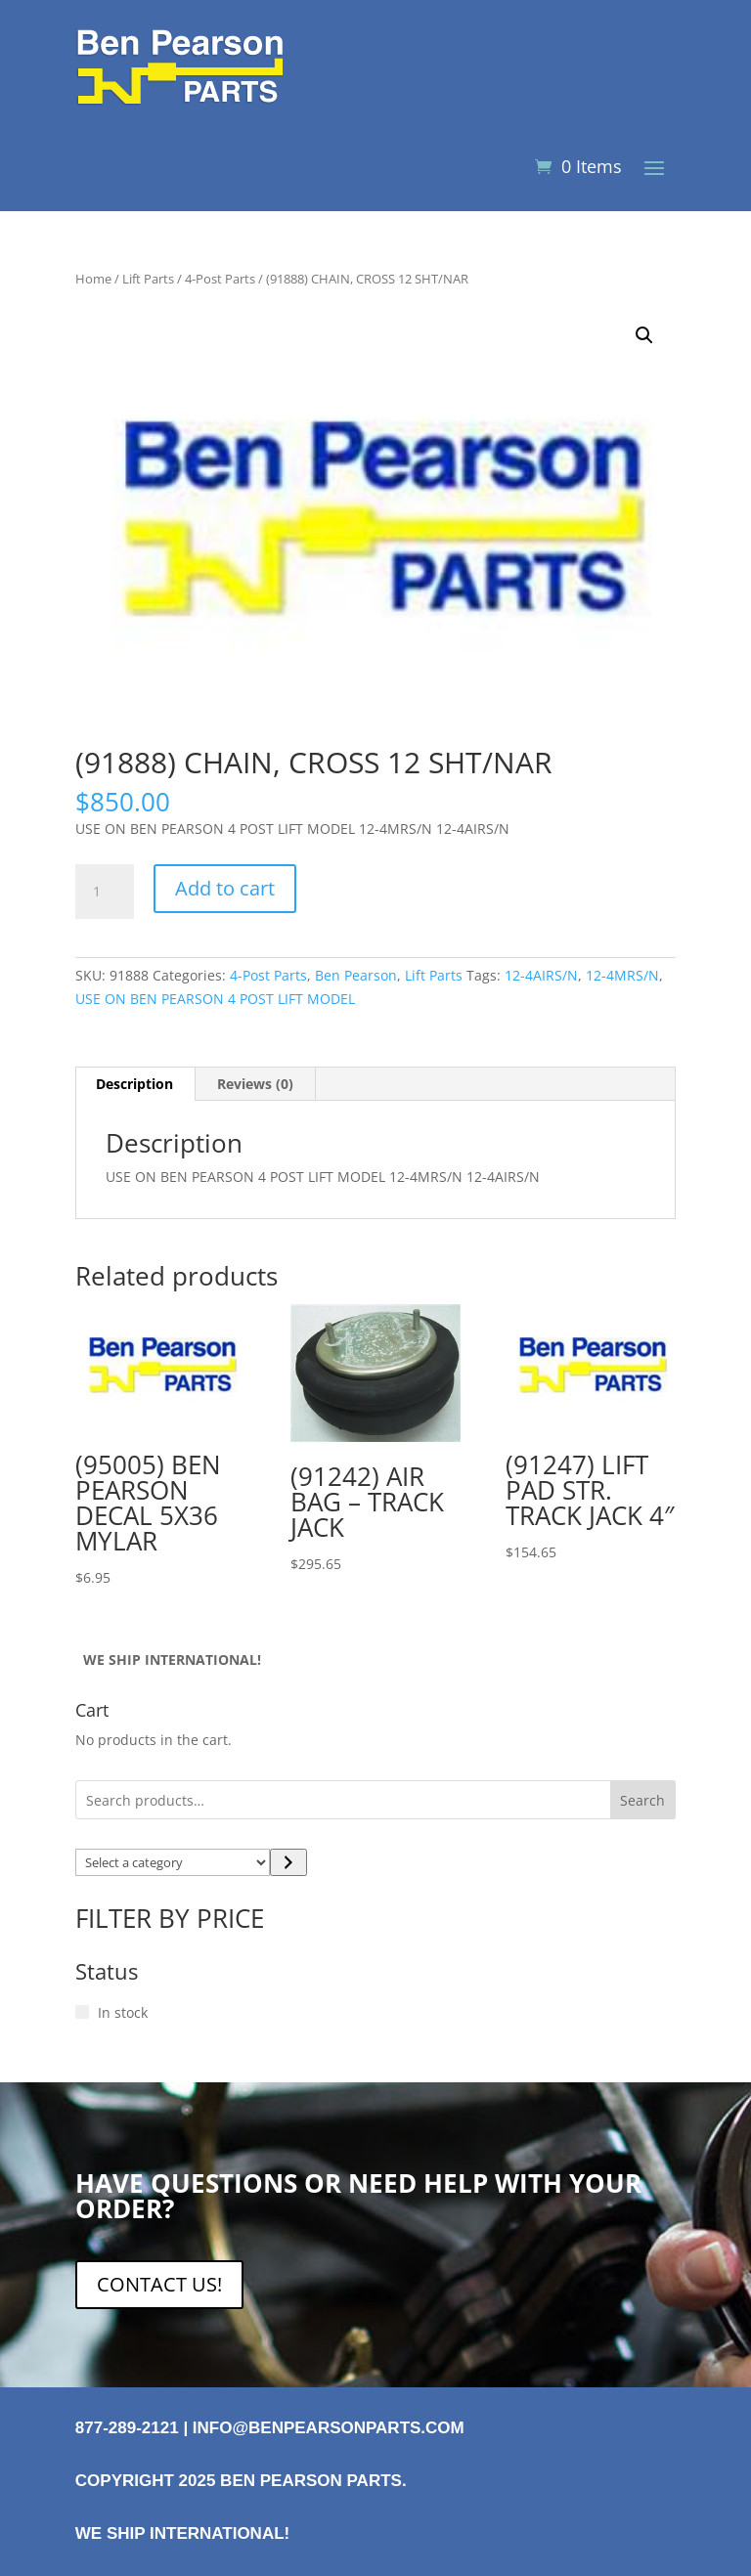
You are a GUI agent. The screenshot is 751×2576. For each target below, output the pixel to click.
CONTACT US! (159, 2284)
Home (93, 278)
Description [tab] (134, 1083)
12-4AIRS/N (541, 975)
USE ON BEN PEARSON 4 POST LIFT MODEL (215, 998)
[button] (644, 335)
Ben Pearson (356, 975)
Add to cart (225, 888)
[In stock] (82, 2012)
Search (642, 1800)
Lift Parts (148, 278)
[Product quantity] (104, 891)
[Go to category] (288, 1862)
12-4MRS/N (622, 975)
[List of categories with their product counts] (173, 1862)
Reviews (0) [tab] (255, 1083)
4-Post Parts (220, 278)
